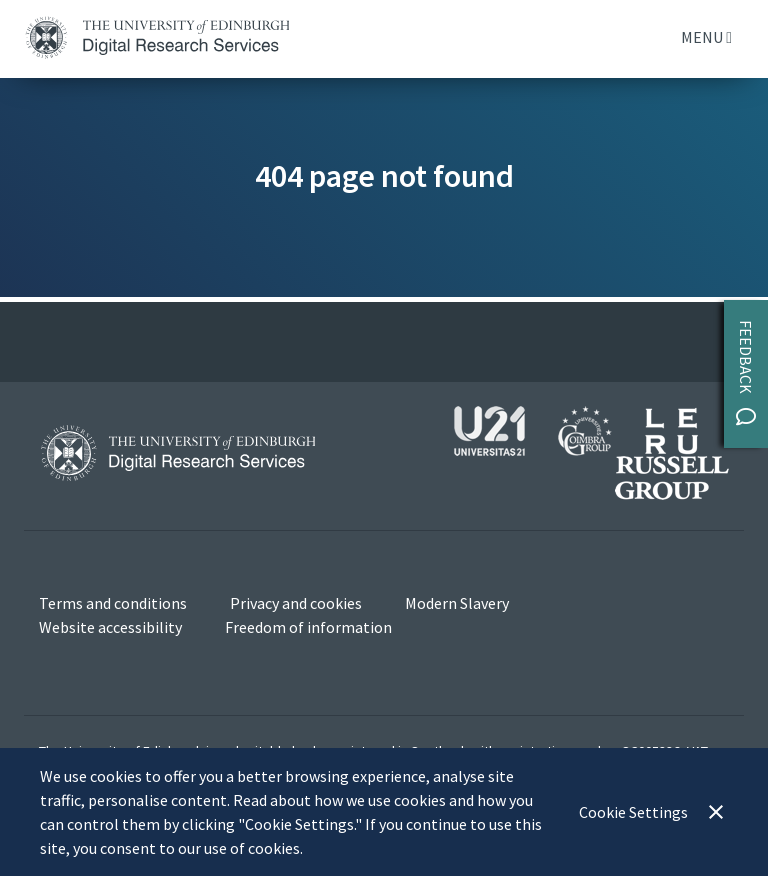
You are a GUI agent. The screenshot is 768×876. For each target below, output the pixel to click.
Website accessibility (110, 627)
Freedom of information (308, 627)
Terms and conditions (113, 603)
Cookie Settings (633, 812)
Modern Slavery (457, 603)
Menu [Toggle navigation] (706, 37)
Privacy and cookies (296, 603)
